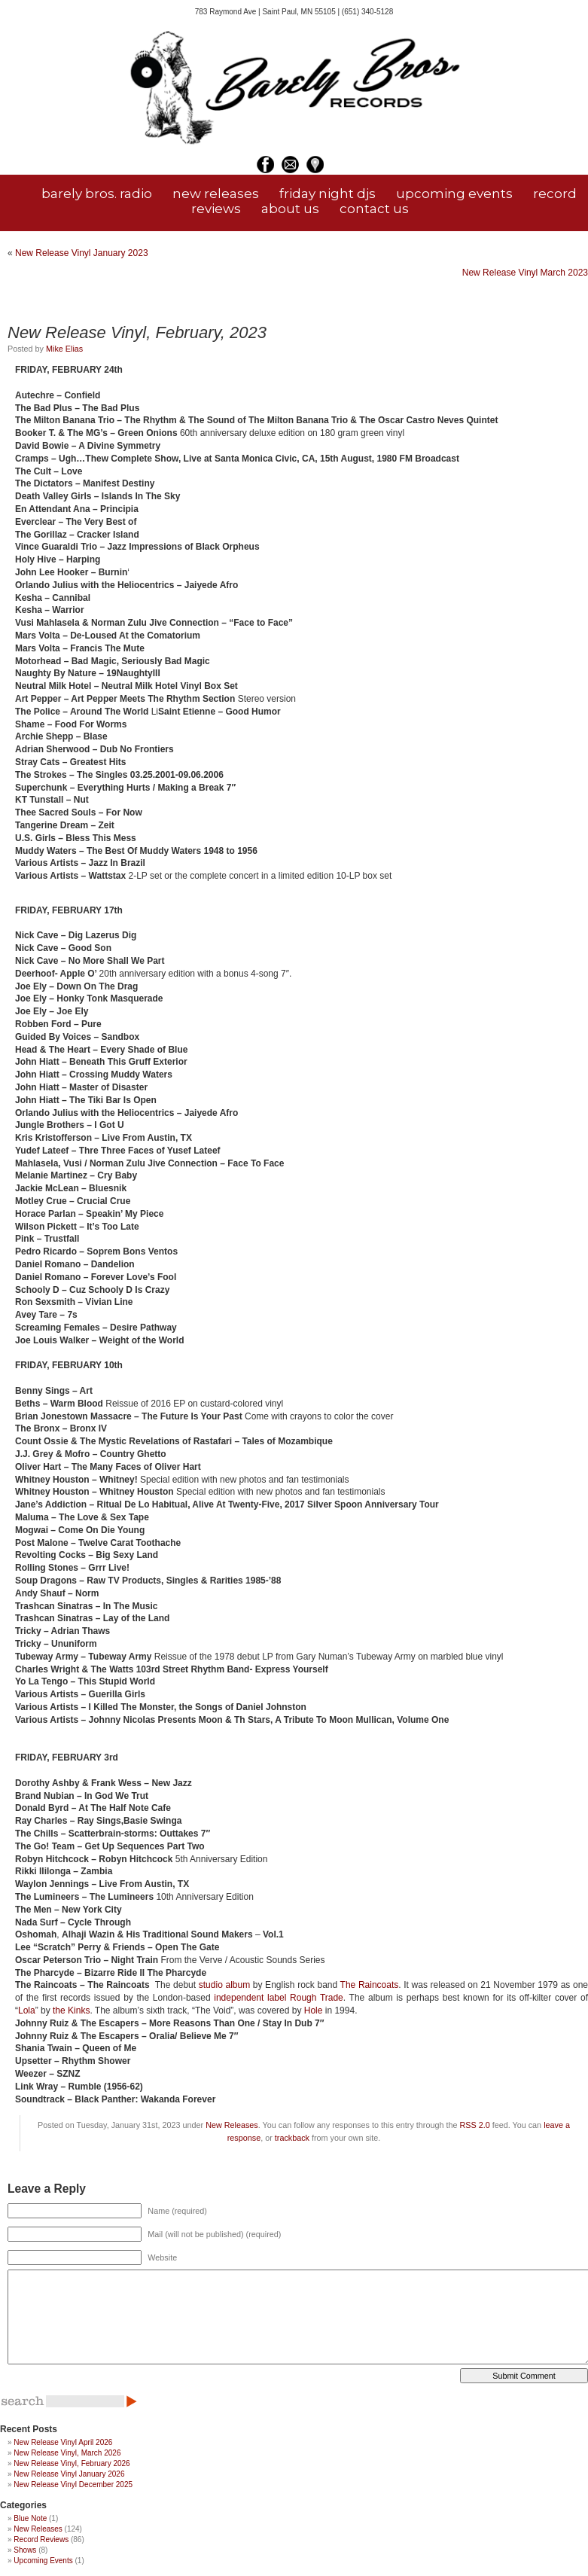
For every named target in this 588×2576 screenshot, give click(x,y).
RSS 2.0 (474, 2124)
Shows (25, 2550)
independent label (250, 1997)
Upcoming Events (43, 2560)
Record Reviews (41, 2539)
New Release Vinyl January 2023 (81, 253)
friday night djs (327, 193)
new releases (215, 193)
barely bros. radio (96, 193)
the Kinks (71, 2010)
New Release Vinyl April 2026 (63, 2442)
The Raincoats (369, 1985)
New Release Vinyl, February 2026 (71, 2463)
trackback (292, 2137)
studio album (224, 1985)
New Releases (232, 2124)
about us (290, 208)
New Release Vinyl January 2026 (69, 2474)
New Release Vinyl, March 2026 (67, 2453)
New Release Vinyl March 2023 (525, 272)
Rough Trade (316, 1997)
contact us (374, 208)
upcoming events (454, 193)
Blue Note (30, 2518)
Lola (26, 2010)
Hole (313, 2010)
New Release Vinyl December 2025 (73, 2484)
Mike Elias (64, 348)
